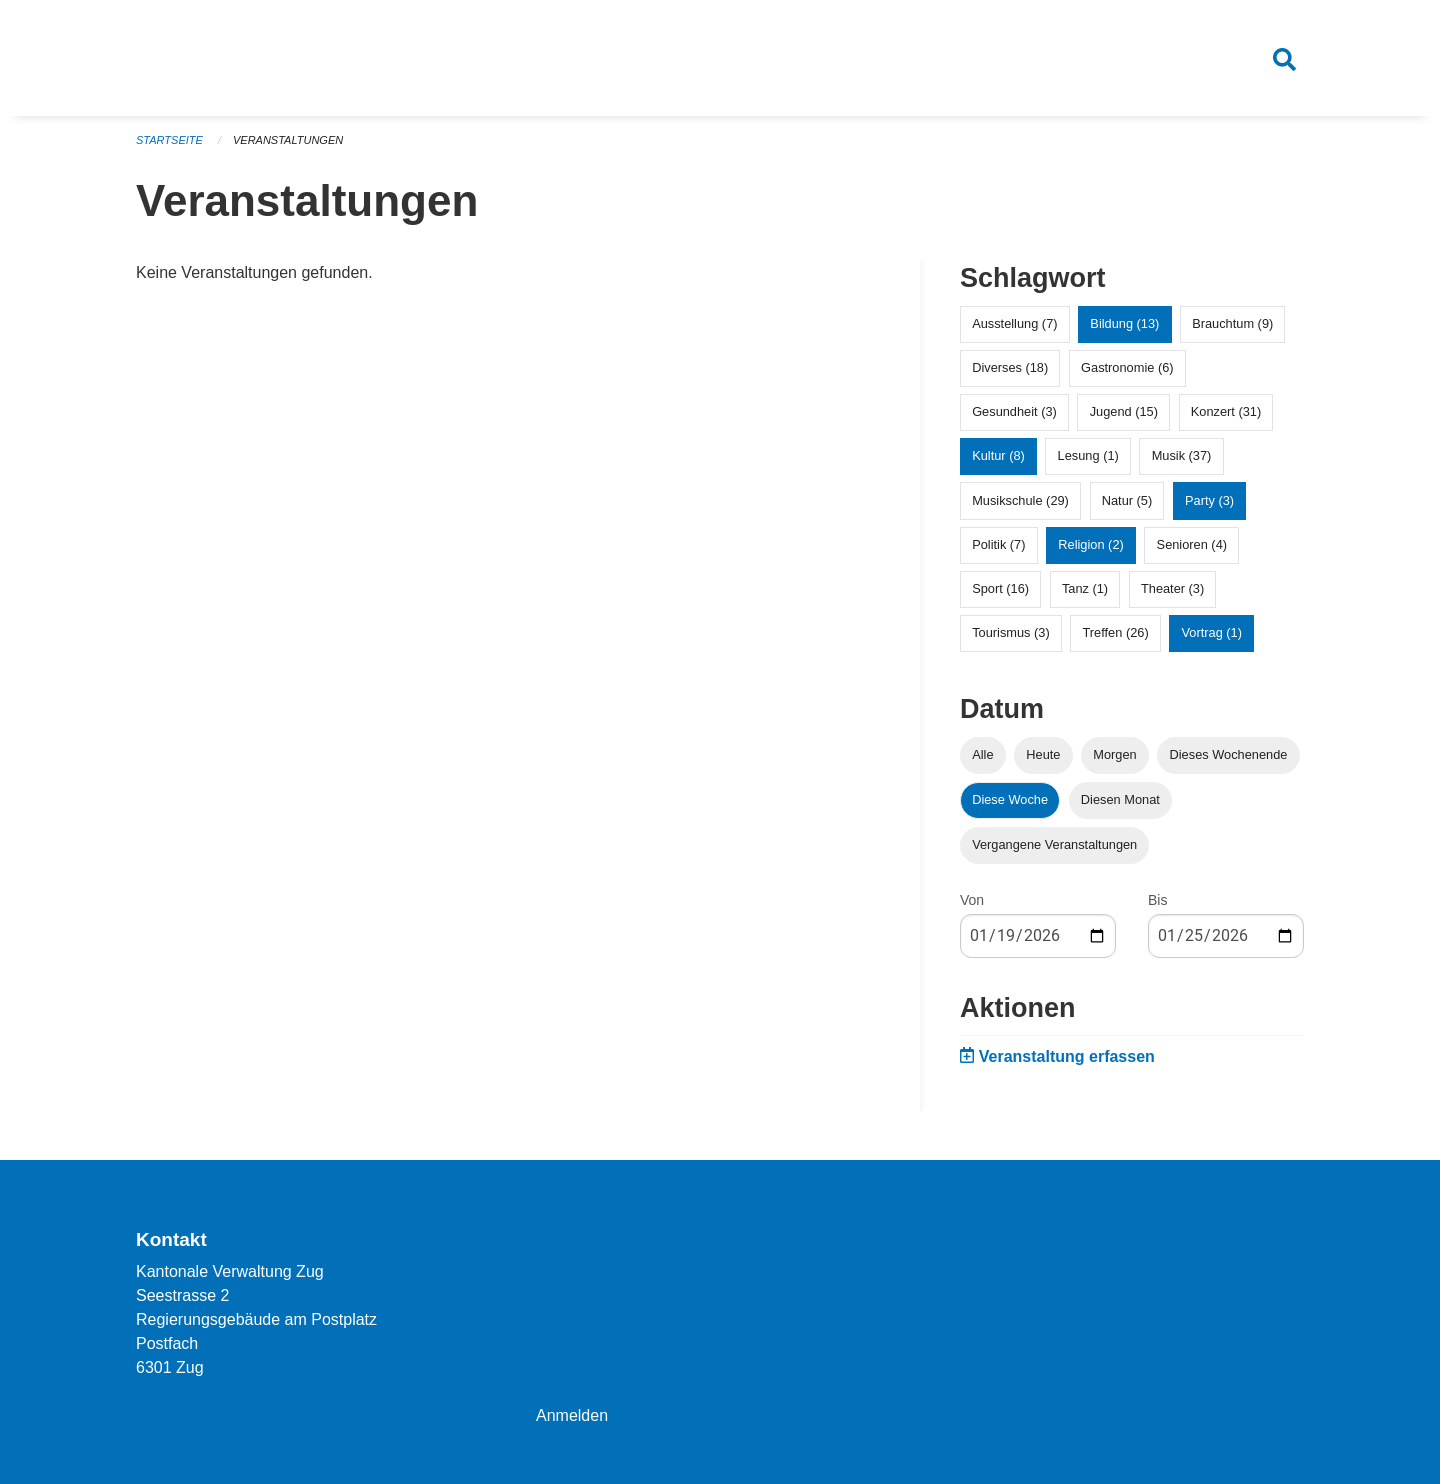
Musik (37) (1182, 455)
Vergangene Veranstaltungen (1054, 844)
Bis (1157, 900)
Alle (982, 754)
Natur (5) (1127, 500)
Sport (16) (1000, 588)
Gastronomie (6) (1127, 367)
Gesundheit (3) (1014, 411)
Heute (1043, 754)
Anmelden (572, 1415)
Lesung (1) (1088, 455)
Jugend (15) (1124, 411)
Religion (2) (1090, 544)
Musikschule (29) (1020, 500)
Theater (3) (1172, 588)
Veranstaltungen (288, 140)
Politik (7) (998, 544)
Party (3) (1209, 500)
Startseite (169, 140)
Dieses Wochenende (1229, 754)
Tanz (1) (1085, 588)
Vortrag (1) (1211, 632)
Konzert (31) (1226, 411)
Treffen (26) (1116, 632)
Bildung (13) (1124, 323)
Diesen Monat (1120, 799)
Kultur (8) (998, 455)
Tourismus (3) (1011, 632)
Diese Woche (1010, 799)
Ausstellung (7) (1014, 323)
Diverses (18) (1010, 367)
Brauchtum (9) (1232, 323)
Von (972, 900)
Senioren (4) (1192, 544)
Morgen (1114, 754)
